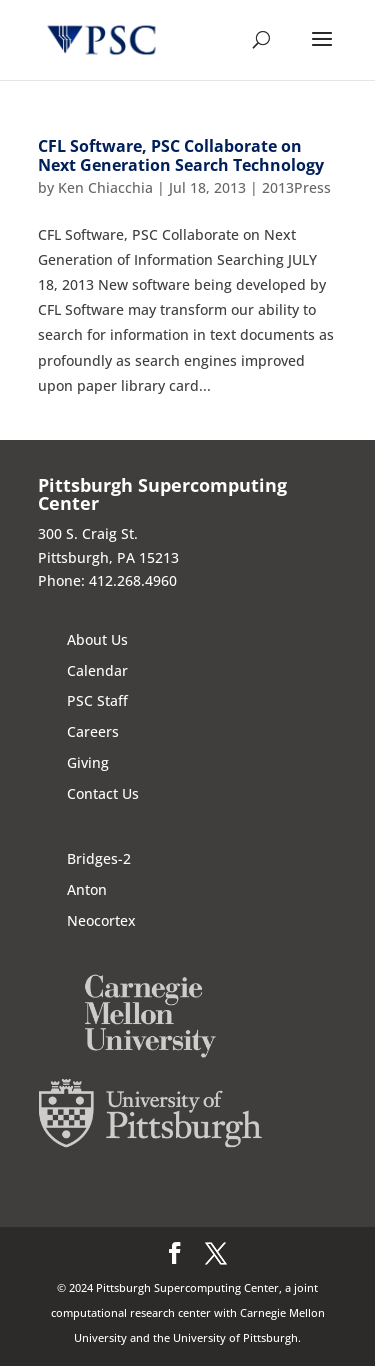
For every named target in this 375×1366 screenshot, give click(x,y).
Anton (87, 889)
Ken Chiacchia (105, 187)
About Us (97, 639)
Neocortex (101, 920)
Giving (88, 762)
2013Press (296, 187)
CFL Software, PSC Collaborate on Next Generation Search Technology (181, 155)
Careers (93, 731)
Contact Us (103, 793)
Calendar (97, 670)
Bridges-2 (99, 858)
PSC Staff (97, 700)
